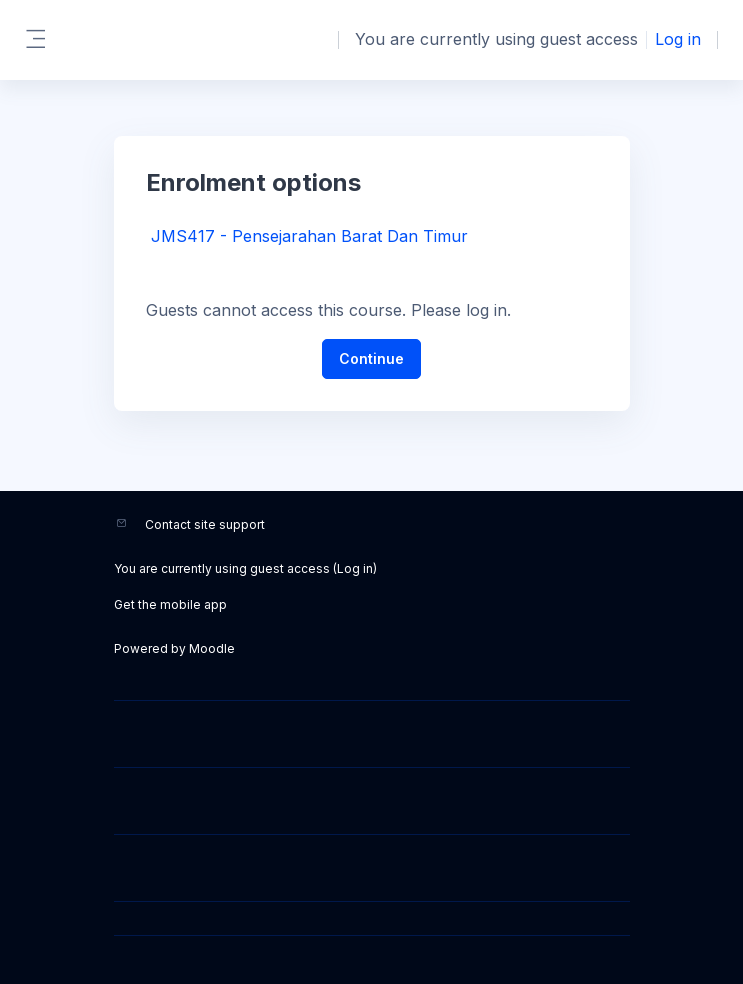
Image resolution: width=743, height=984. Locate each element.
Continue (371, 358)
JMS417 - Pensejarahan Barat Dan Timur (309, 236)
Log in (678, 39)
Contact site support (205, 524)
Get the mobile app (170, 604)
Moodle (212, 648)
